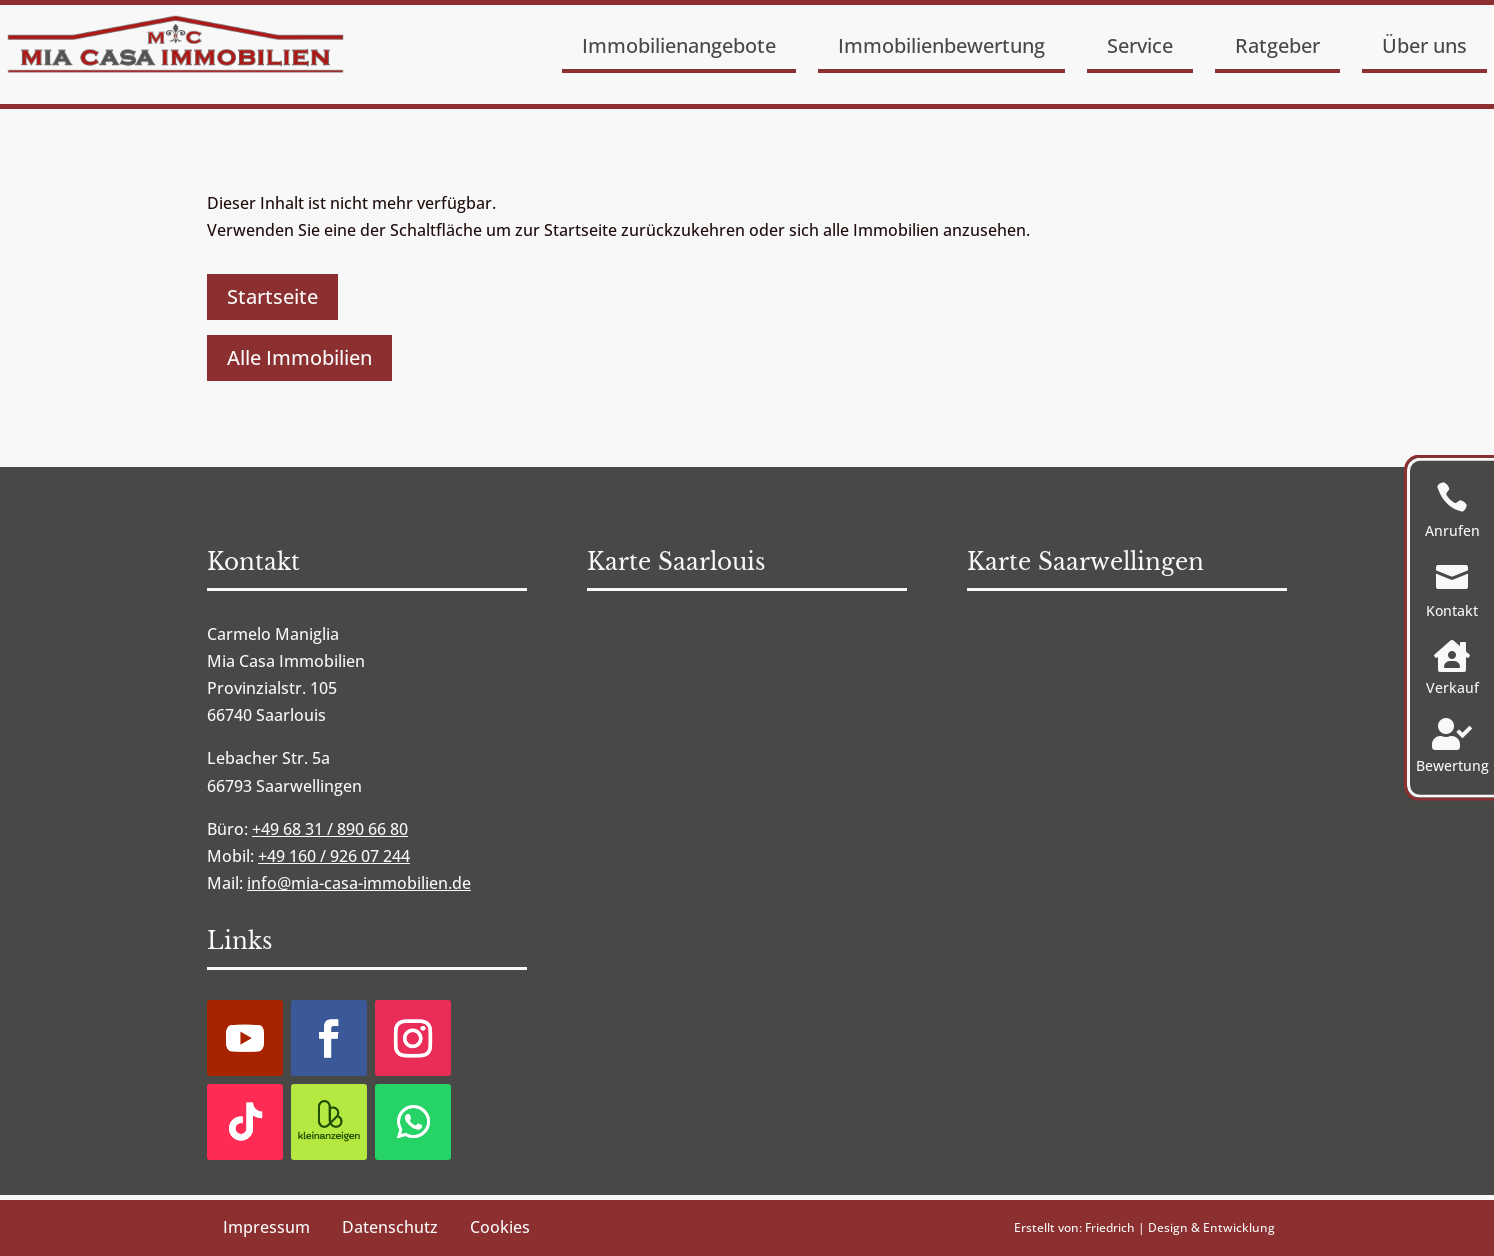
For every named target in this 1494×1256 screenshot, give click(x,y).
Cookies (500, 1227)
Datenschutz (390, 1227)
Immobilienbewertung (941, 45)
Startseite (272, 296)
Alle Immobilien (299, 357)
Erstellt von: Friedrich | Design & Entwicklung (1144, 1227)
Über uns (1424, 45)
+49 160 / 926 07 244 (334, 856)
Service (1140, 45)
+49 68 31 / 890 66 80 (330, 829)
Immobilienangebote (679, 45)
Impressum (266, 1227)
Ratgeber (1277, 45)
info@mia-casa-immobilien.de (359, 883)
